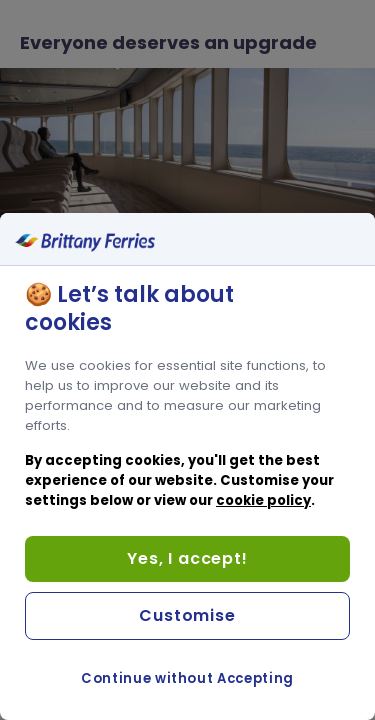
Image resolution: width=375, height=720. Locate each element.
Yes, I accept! (187, 558)
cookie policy (263, 500)
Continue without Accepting (187, 678)
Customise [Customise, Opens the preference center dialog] (187, 615)
